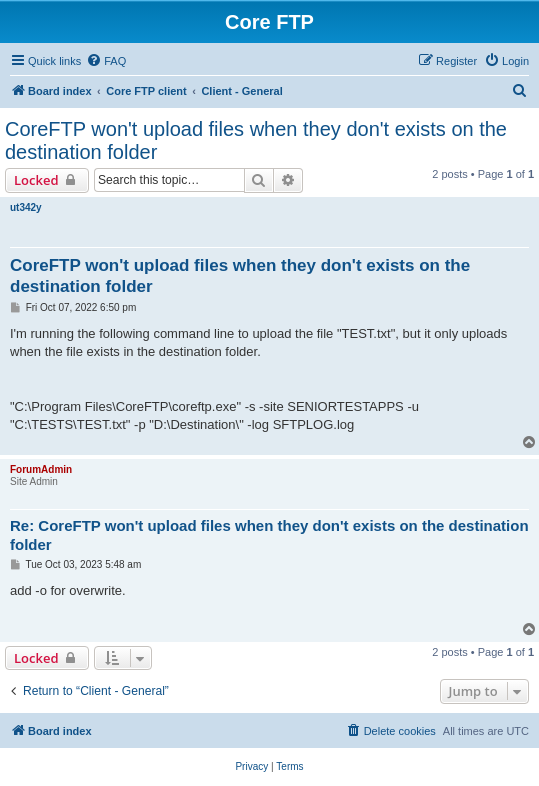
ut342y (26, 207)
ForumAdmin (41, 469)
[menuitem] (106, 61)
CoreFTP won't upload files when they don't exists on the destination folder (256, 140)
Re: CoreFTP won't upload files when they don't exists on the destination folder (269, 535)
